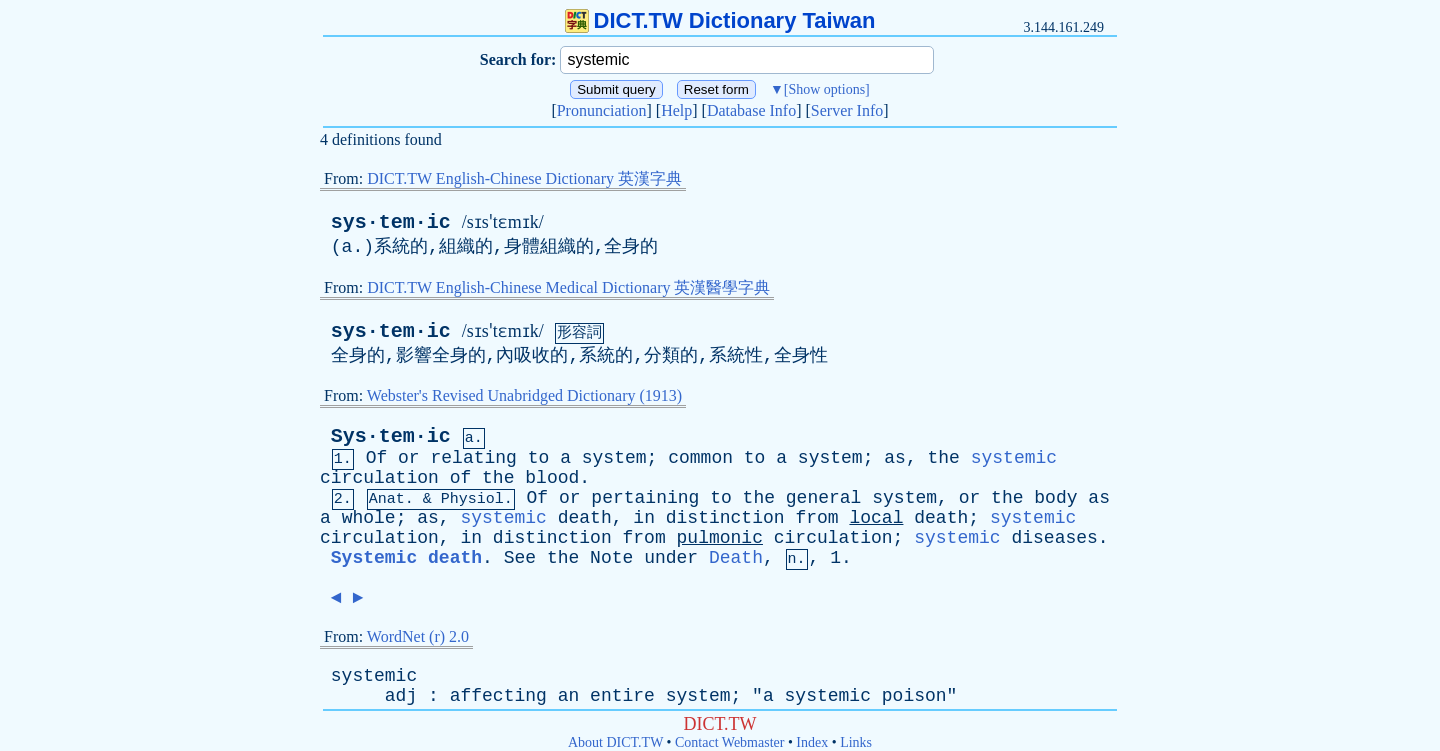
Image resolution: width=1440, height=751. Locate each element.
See (520, 558)
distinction (725, 518)
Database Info (751, 110)
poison (914, 696)
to (539, 458)
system (614, 458)
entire (622, 696)
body (1055, 498)
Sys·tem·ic (391, 436)
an (569, 696)
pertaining (645, 498)
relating (473, 458)
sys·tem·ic (391, 222)
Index (812, 742)
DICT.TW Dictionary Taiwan (720, 20)
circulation (379, 478)
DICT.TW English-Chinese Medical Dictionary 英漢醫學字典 (568, 287)
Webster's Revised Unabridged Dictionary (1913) (524, 395)
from (816, 518)
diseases (1054, 538)
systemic (1014, 458)
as (895, 458)
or (409, 458)
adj (401, 696)
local (876, 518)
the (944, 458)
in (644, 518)
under (671, 558)
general (824, 498)
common (700, 458)
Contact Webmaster (729, 742)
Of (377, 458)
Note (611, 558)
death (585, 518)
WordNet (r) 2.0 (418, 636)
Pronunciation (602, 110)
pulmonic (720, 538)
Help (676, 110)
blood (552, 478)
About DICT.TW (615, 742)
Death (736, 558)
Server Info (847, 110)
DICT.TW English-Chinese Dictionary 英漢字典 (524, 178)
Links (856, 742)
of (461, 478)
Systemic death (406, 558)
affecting (498, 696)
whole (369, 518)
